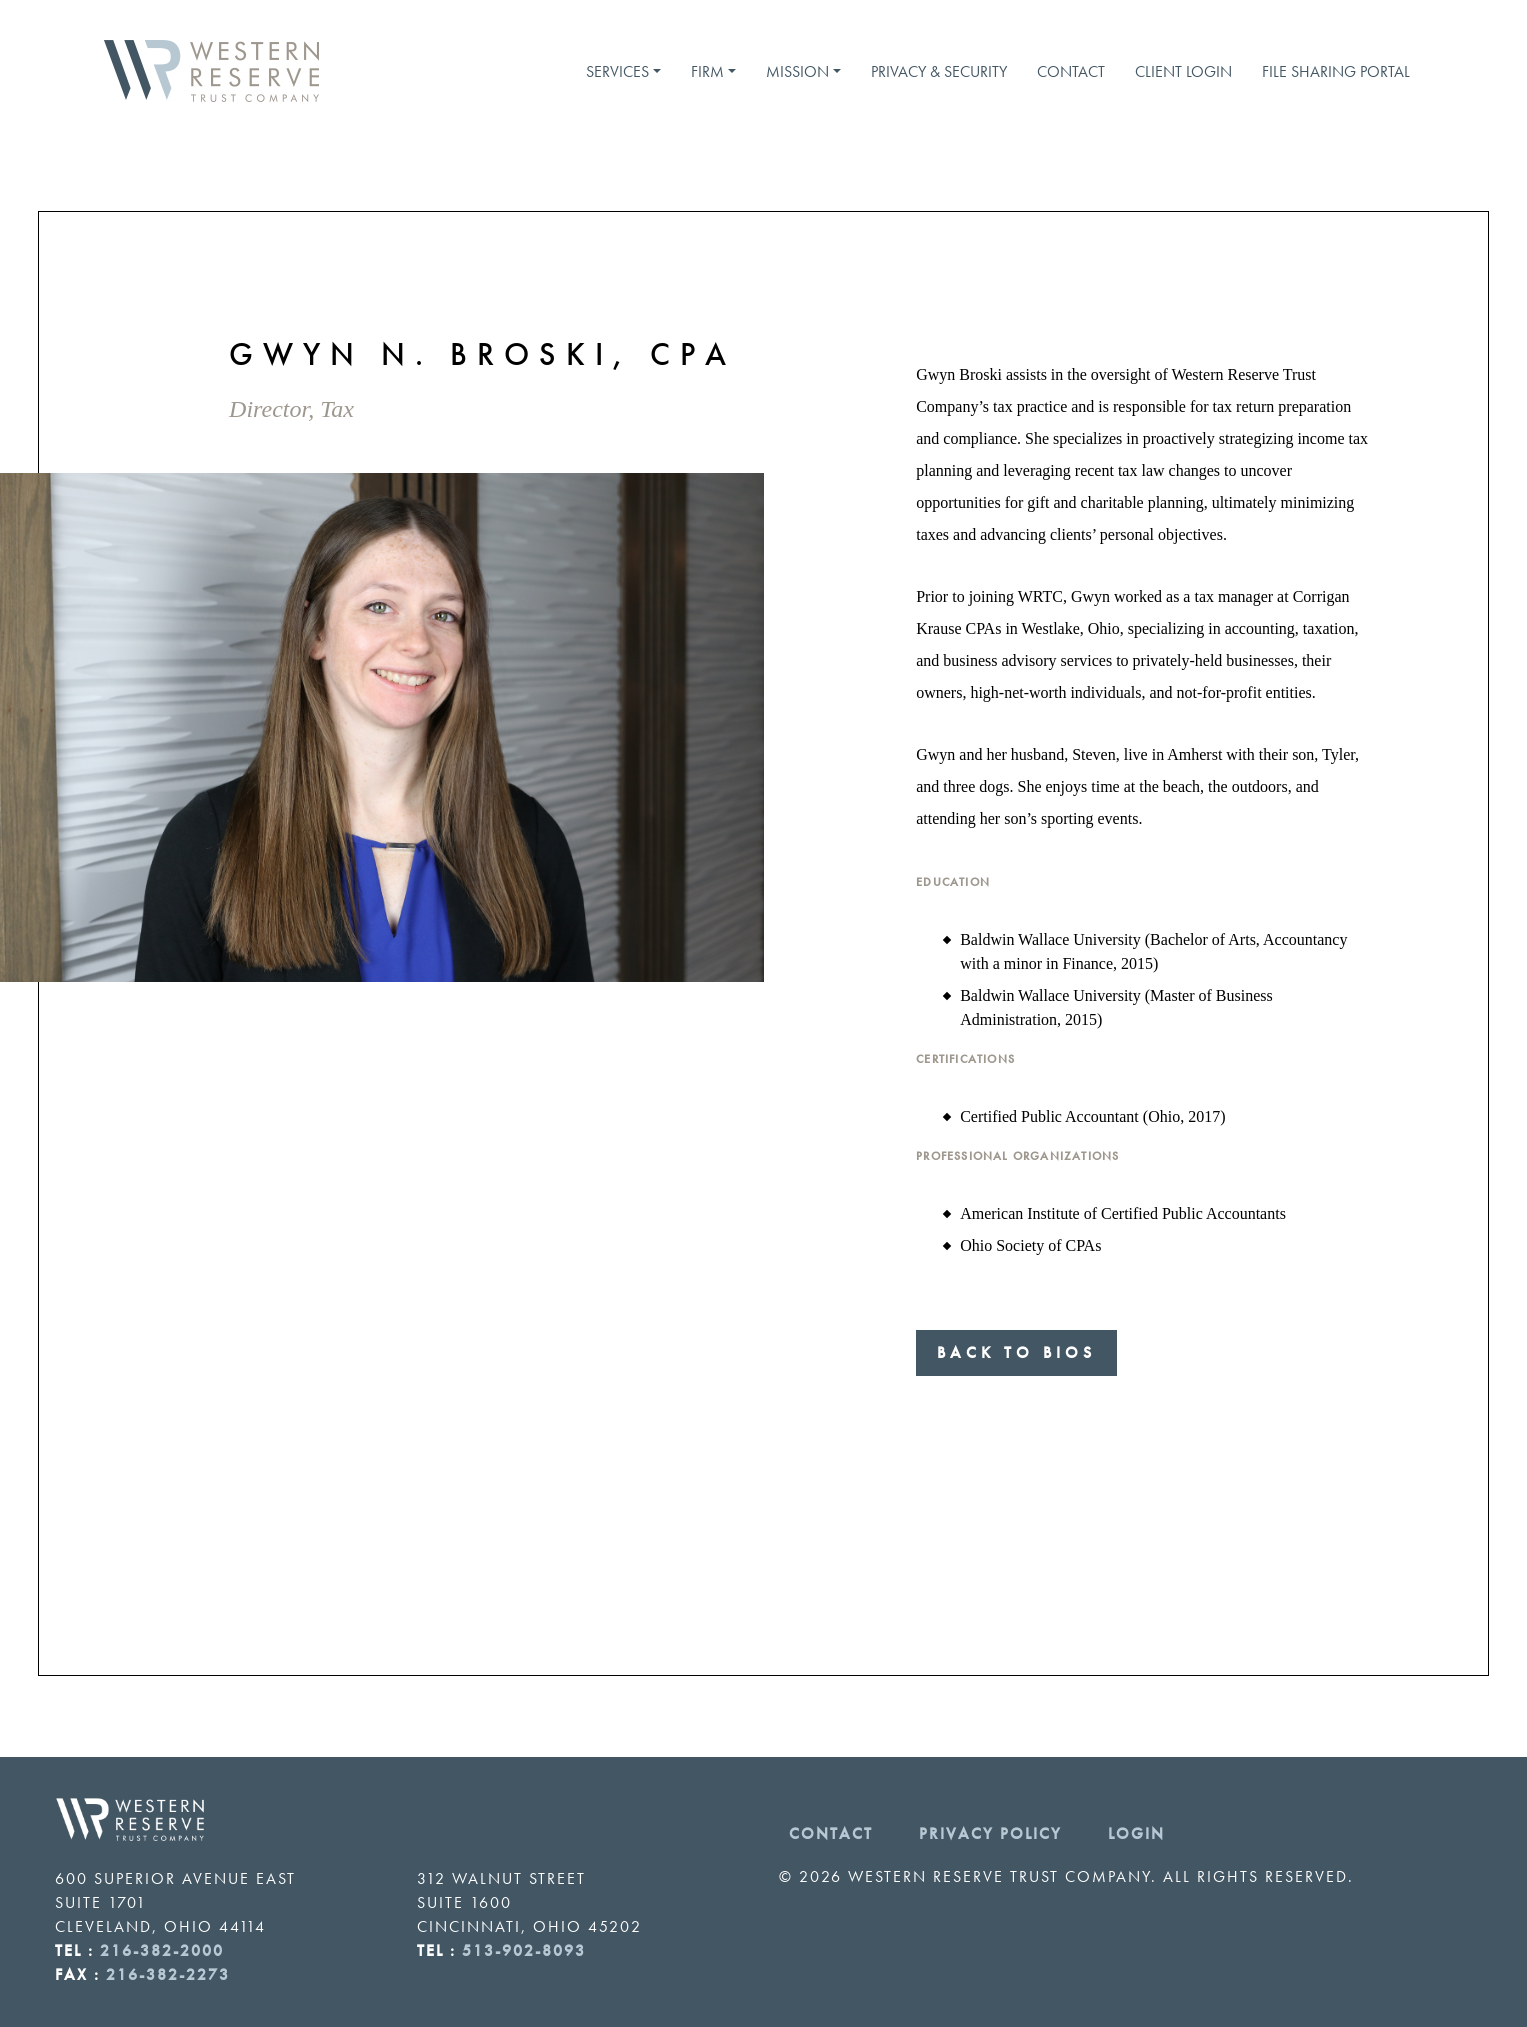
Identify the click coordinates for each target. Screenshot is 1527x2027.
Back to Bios (1016, 1352)
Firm (707, 71)
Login (1136, 1833)
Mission (797, 71)
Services (617, 71)
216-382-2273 (168, 1974)
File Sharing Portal (1336, 71)
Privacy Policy (990, 1833)
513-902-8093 (524, 1950)
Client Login (1183, 71)
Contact (1071, 71)
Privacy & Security (939, 71)
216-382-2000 (162, 1950)
